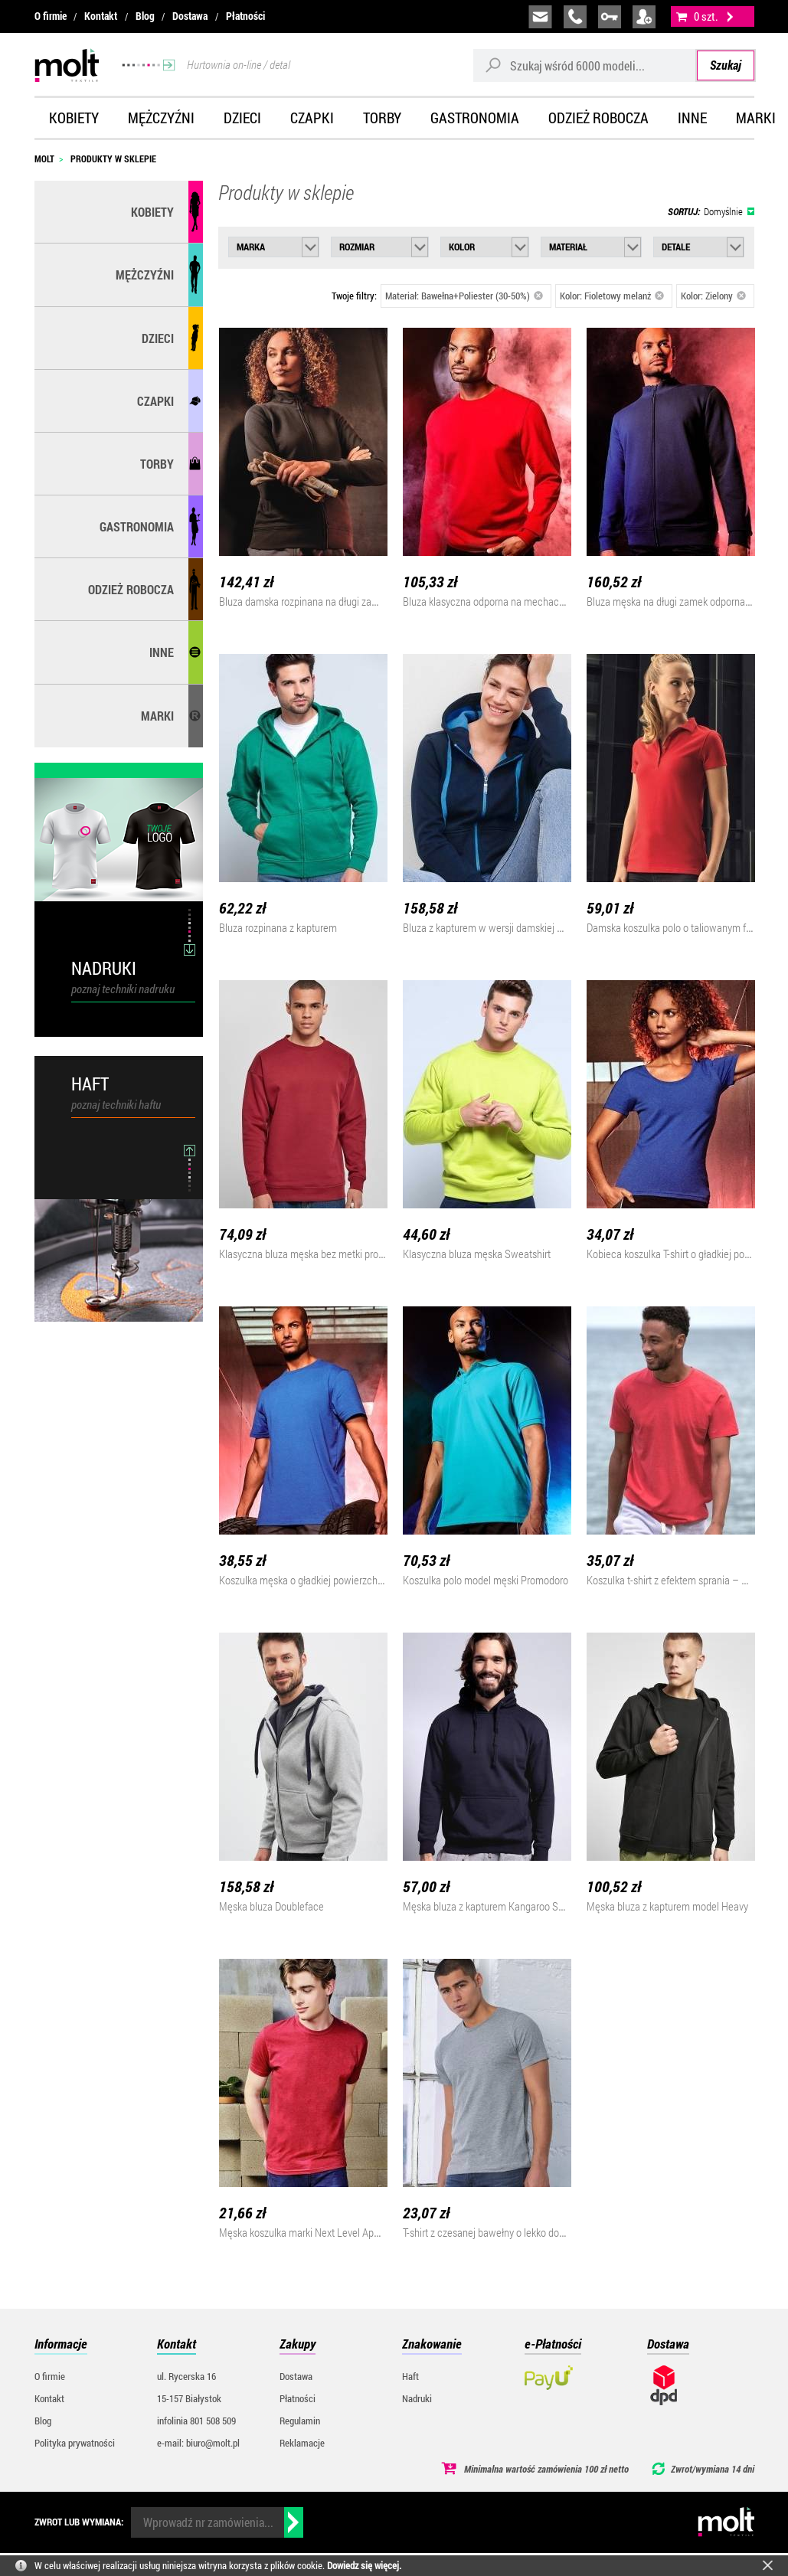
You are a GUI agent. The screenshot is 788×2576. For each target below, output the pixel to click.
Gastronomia (474, 117)
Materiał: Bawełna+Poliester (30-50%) (464, 295)
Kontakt (100, 16)
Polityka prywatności (74, 2443)
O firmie (50, 16)
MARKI (157, 716)
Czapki (312, 117)
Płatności (245, 16)
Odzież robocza (598, 117)
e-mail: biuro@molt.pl (198, 2443)
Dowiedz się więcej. (364, 2565)
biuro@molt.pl (540, 16)
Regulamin (300, 2420)
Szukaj (725, 65)
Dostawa (190, 16)
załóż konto (644, 16)
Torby (382, 117)
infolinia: (575, 16)
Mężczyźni (161, 117)
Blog (145, 16)
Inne (692, 117)
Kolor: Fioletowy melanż (612, 295)
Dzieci (242, 117)
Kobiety (74, 117)
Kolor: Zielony (714, 295)
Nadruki (417, 2398)
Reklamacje (302, 2443)
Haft (410, 2376)
